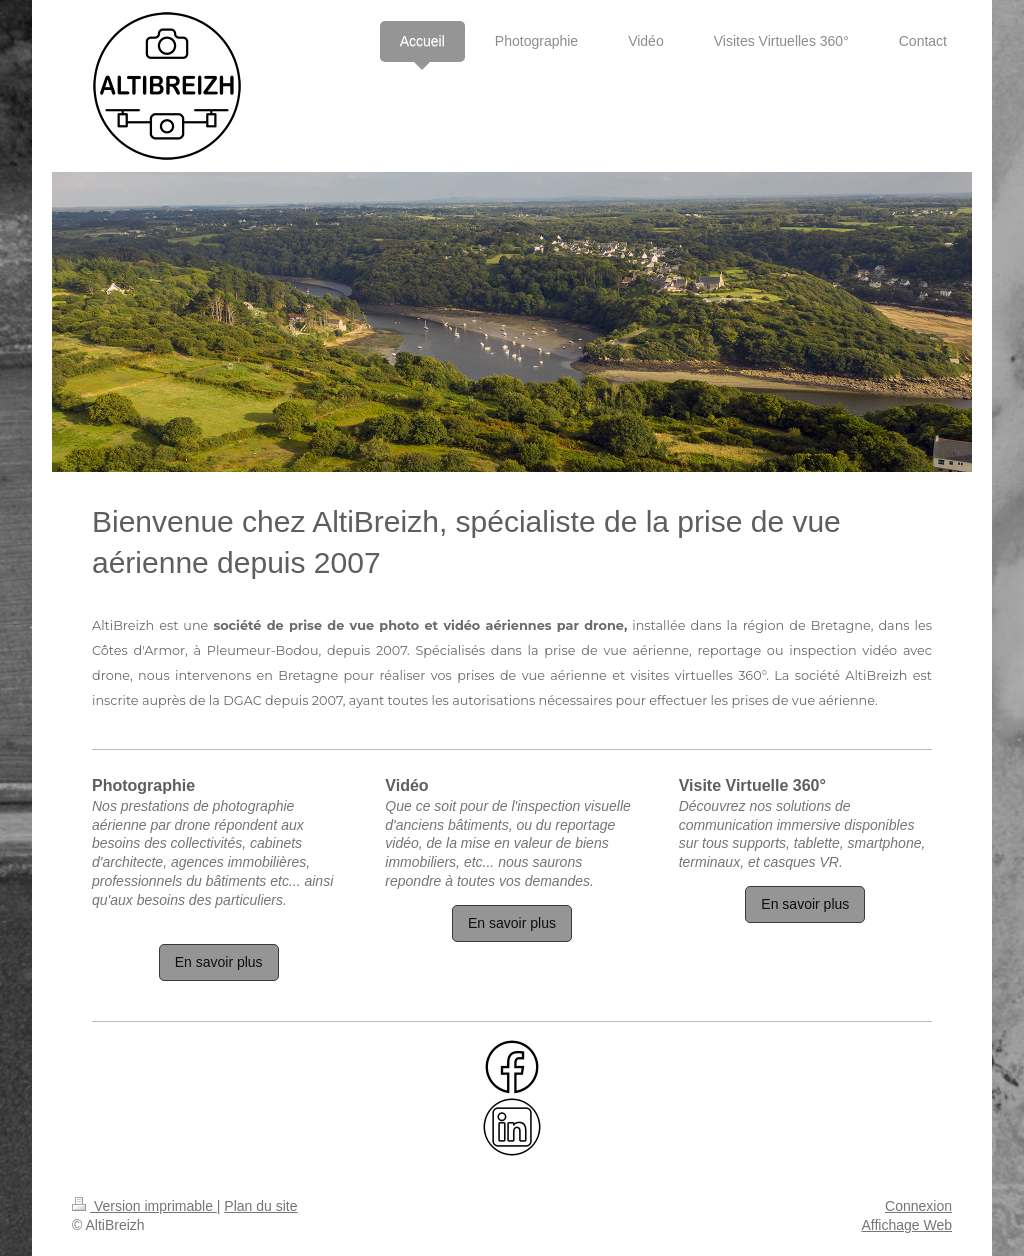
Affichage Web (906, 1225)
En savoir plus (219, 962)
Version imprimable (144, 1206)
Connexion (918, 1206)
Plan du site (260, 1206)
